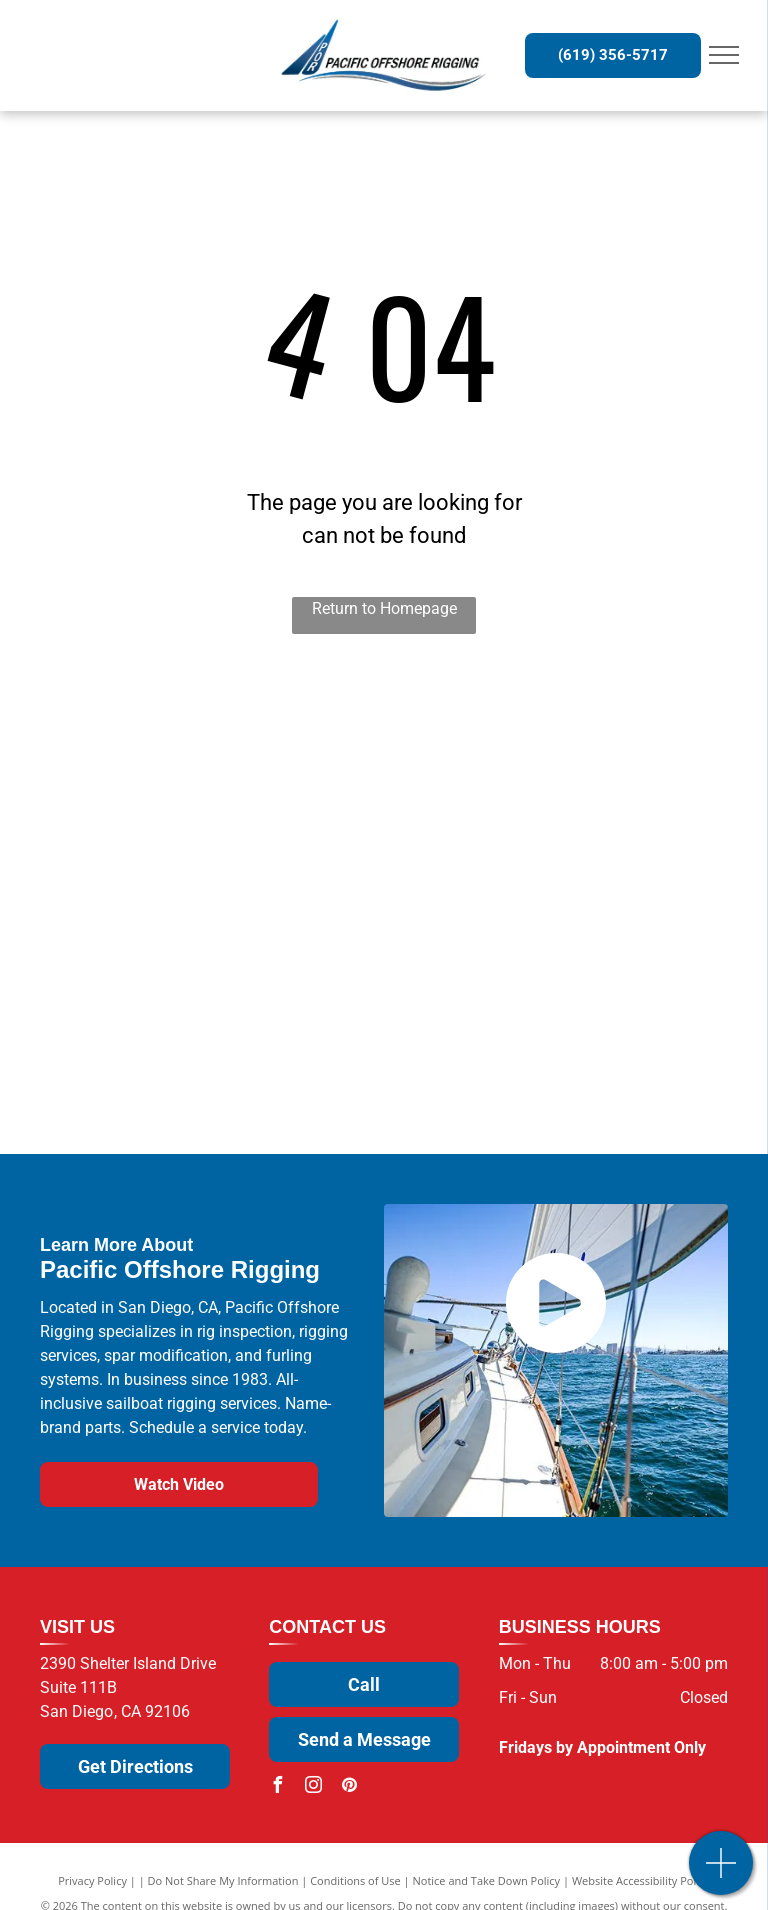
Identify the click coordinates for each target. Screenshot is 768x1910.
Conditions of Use (355, 1880)
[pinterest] (349, 1787)
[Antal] (533, 906)
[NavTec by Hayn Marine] (236, 1076)
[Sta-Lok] (236, 821)
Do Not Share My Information (223, 1880)
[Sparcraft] (236, 906)
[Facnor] (533, 991)
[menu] (724, 55)
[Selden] (236, 736)
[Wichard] (533, 736)
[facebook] (277, 1787)
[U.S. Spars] (236, 991)
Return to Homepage (384, 608)
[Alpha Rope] (533, 1076)
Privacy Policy (92, 1880)
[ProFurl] (533, 821)
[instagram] (313, 1787)
